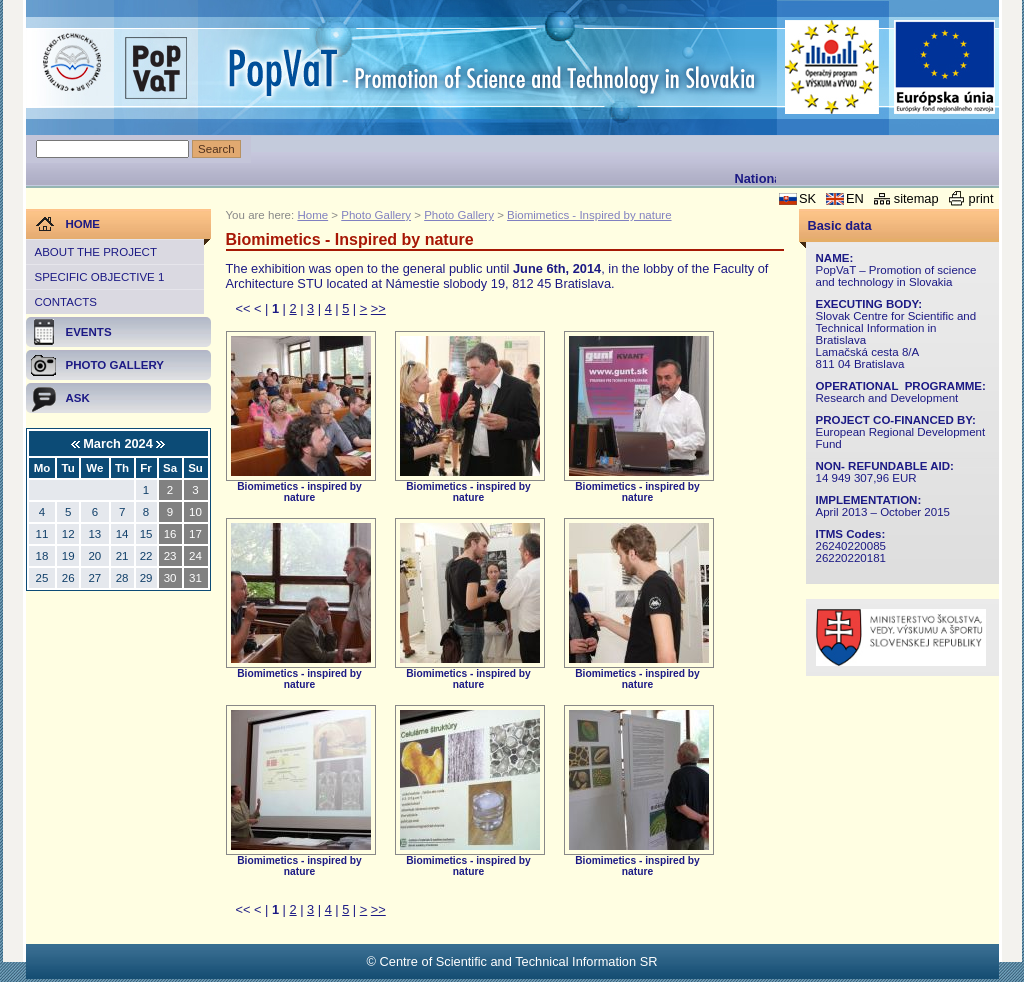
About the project (96, 252)
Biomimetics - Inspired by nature (589, 215)
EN (855, 198)
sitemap (916, 198)
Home (312, 215)
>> (378, 308)
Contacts (66, 302)
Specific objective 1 (100, 277)
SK (807, 198)
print (981, 198)
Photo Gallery (376, 215)
